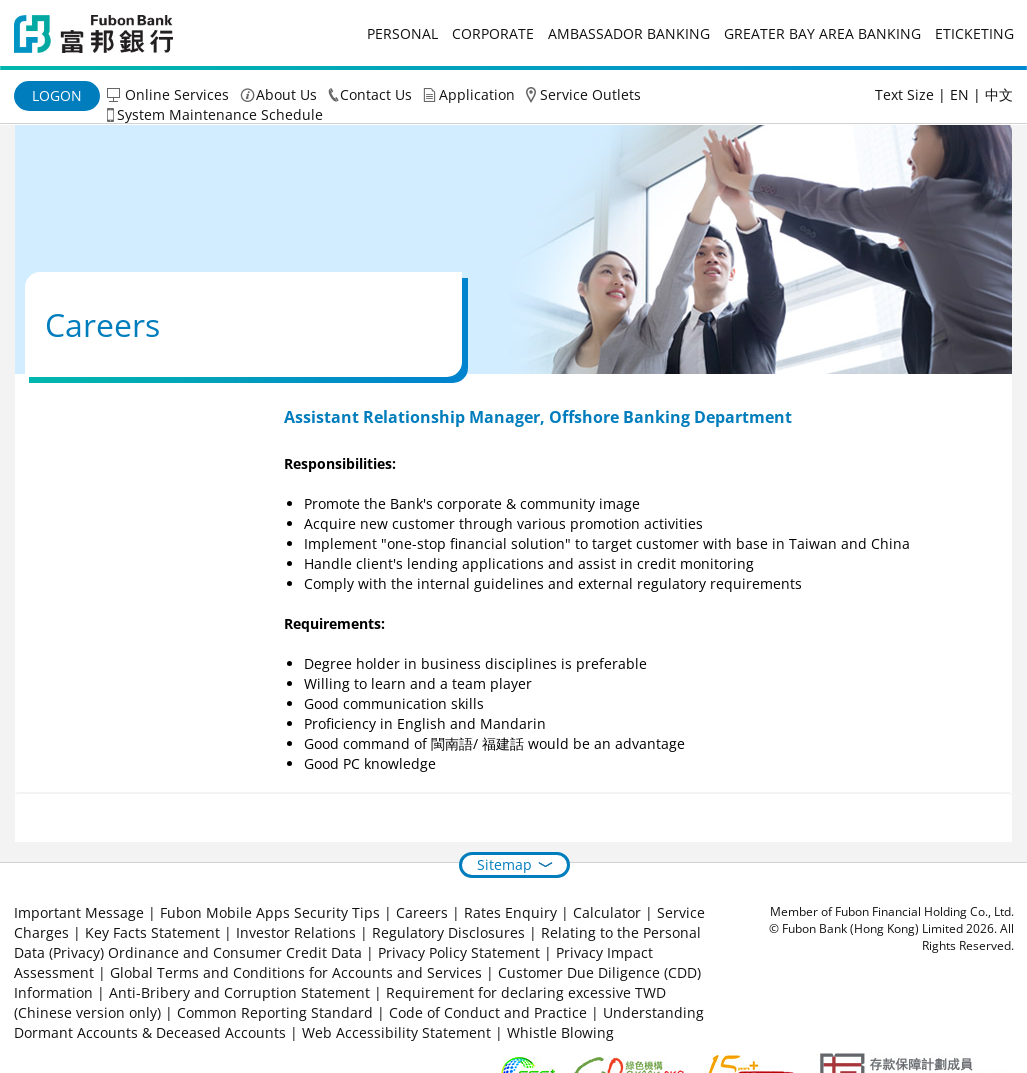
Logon (57, 95)
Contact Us (376, 94)
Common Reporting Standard (275, 1012)
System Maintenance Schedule (220, 114)
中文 (999, 94)
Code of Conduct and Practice (490, 1012)
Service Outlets (590, 94)
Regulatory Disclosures (448, 932)
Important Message (79, 912)
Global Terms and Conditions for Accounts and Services (296, 972)
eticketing (974, 33)
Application (477, 94)
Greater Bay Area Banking (822, 33)
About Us (286, 94)
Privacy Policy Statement (459, 952)
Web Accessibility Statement (396, 1032)
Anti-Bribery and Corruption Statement (239, 992)
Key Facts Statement (152, 932)
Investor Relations (296, 932)
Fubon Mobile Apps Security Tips (270, 912)
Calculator (607, 912)
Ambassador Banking (629, 33)
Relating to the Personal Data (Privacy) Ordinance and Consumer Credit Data (357, 942)
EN (959, 94)
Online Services (177, 94)
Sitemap (504, 864)
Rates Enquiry (510, 912)
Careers (422, 912)
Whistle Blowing (560, 1032)
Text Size (904, 94)
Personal (402, 33)
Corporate (493, 33)
